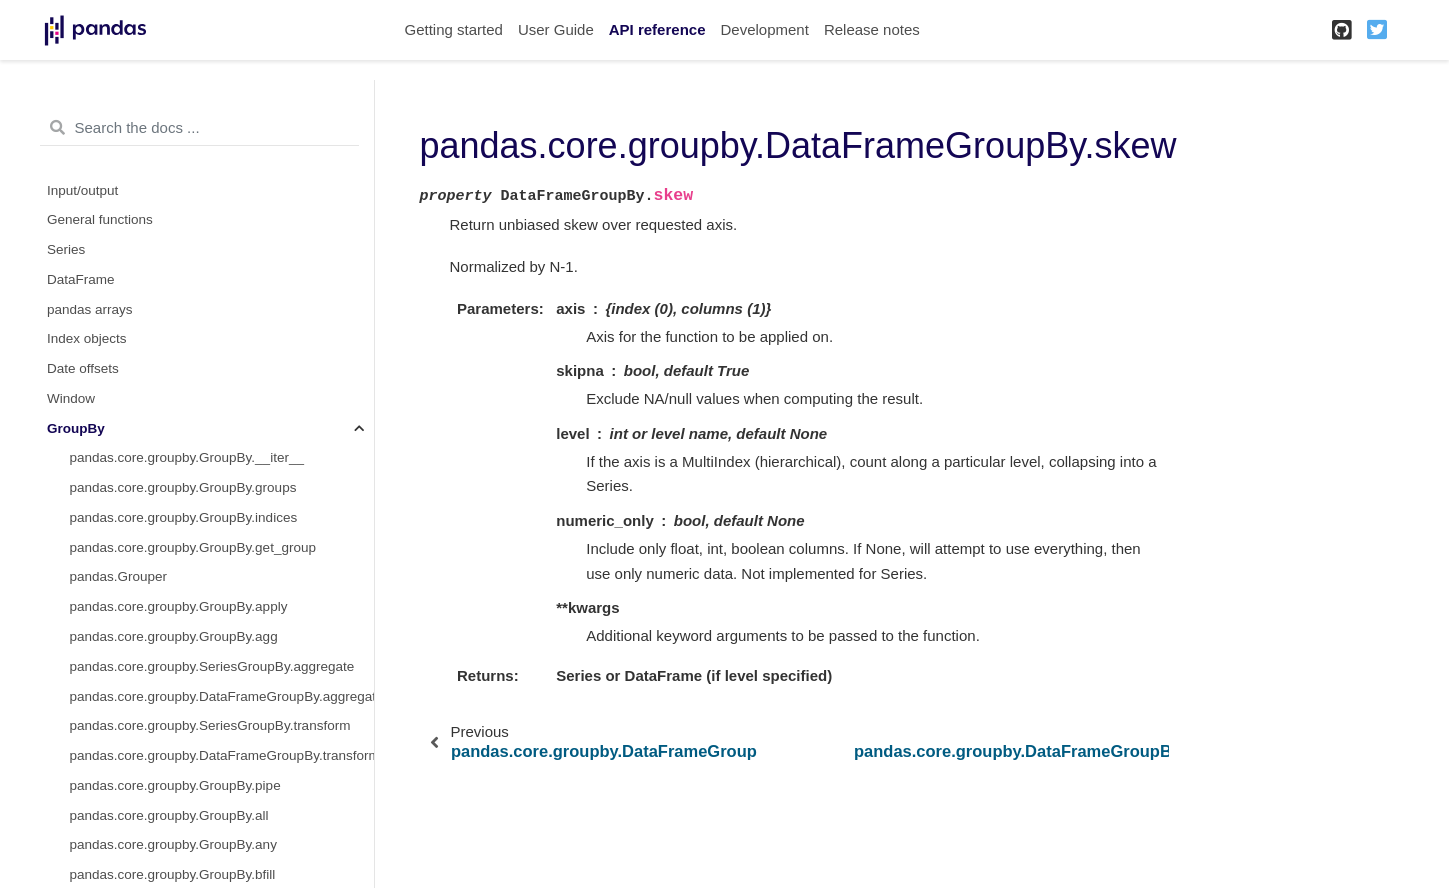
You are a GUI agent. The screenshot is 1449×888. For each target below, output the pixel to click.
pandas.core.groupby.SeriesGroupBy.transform (210, 725)
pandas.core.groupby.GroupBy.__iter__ (187, 457)
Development (764, 29)
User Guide (556, 29)
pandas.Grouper (119, 576)
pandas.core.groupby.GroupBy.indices (184, 517)
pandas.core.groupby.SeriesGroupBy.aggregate (212, 666)
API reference (657, 29)
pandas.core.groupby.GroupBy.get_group (193, 547)
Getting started (454, 29)
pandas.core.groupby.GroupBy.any (173, 844)
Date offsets (83, 368)
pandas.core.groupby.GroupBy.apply (179, 606)
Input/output (82, 190)
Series (66, 249)
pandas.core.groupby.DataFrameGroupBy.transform (222, 755)
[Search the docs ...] (199, 128)
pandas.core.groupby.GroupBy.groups (183, 487)
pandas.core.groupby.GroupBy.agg (174, 636)
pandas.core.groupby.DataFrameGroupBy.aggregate (222, 696)
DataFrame (81, 279)
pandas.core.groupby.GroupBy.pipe (175, 785)
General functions (100, 219)
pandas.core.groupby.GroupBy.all (169, 815)
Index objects (87, 338)
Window (71, 398)
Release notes (872, 29)
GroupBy (76, 428)
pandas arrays (90, 309)
